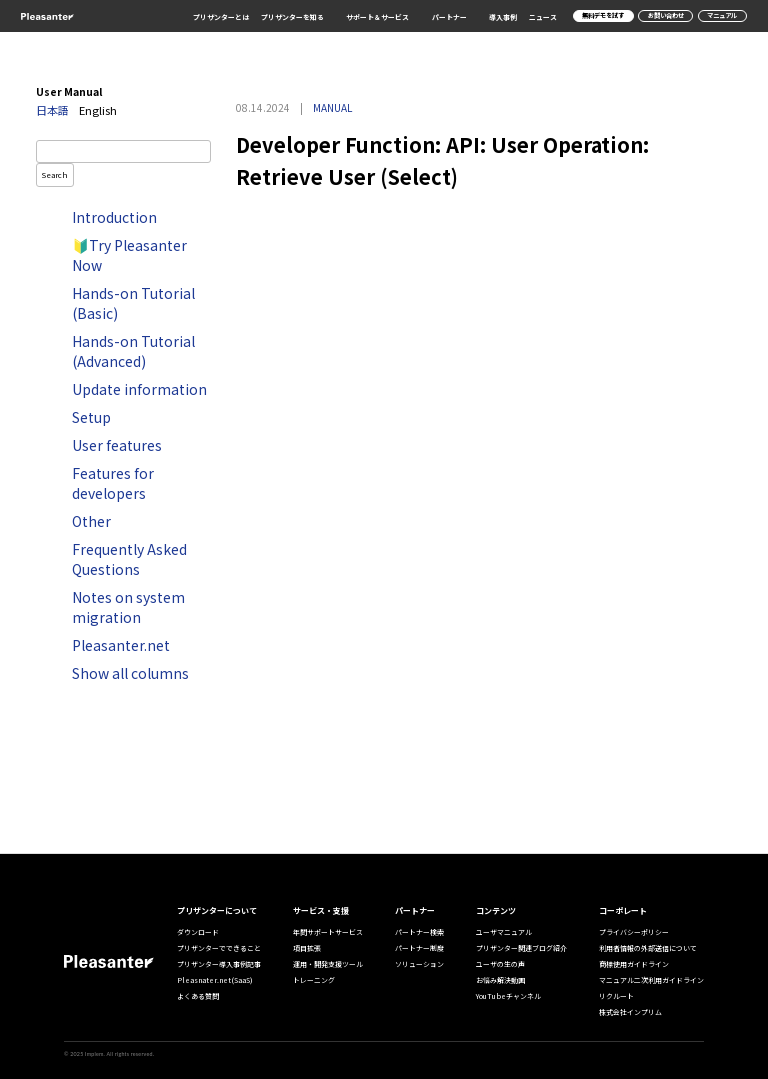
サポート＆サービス (377, 17)
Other (91, 521)
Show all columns (130, 673)
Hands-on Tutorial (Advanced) (133, 351)
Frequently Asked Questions (129, 559)
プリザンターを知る (292, 17)
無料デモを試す (603, 15)
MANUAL (332, 107)
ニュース (543, 17)
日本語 (52, 110)
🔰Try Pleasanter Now (129, 255)
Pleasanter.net (121, 645)
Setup (91, 417)
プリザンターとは (221, 17)
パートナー (449, 17)
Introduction (114, 217)
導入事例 (503, 17)
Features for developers (113, 483)
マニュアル (722, 15)
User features (117, 445)
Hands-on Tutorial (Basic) (133, 303)
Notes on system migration (128, 607)
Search (55, 174)
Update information (139, 389)
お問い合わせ (666, 15)
